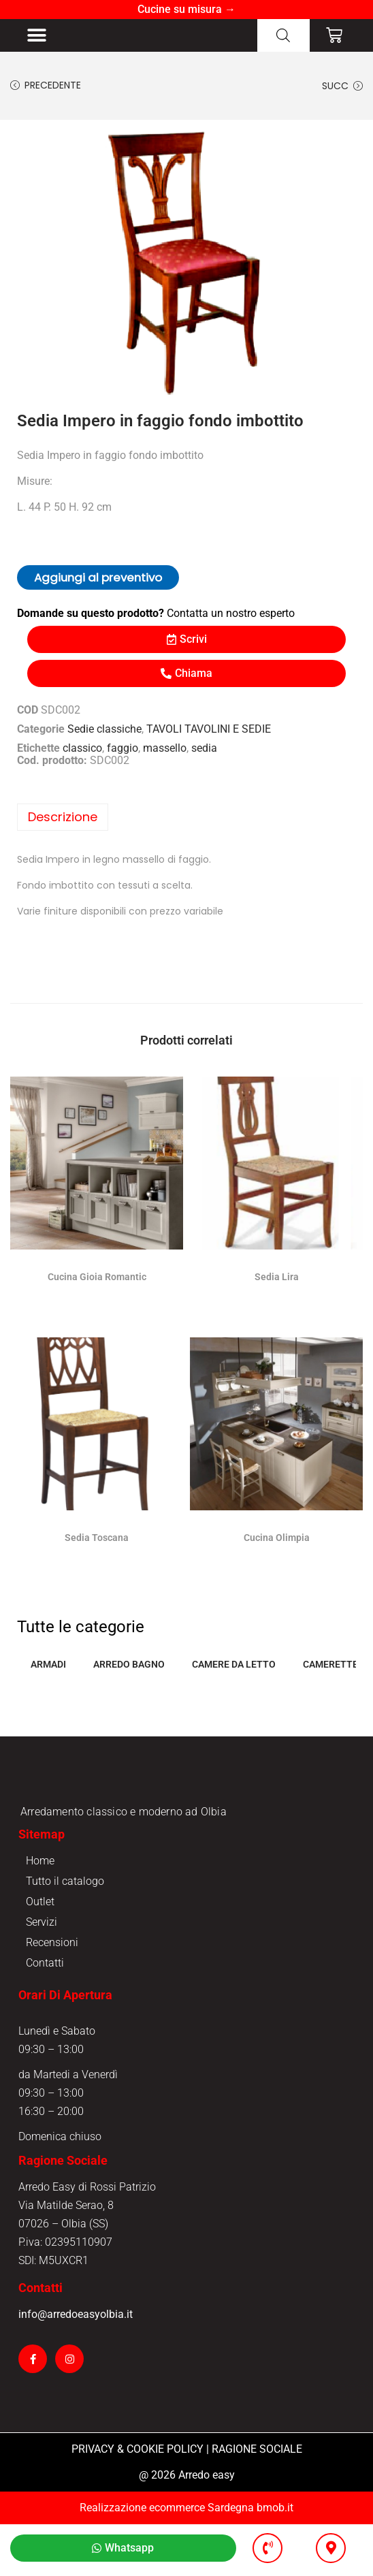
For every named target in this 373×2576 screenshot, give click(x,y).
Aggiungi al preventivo (98, 587)
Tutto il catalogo (65, 1932)
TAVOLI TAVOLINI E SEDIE (208, 738)
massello (164, 757)
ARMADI (48, 1673)
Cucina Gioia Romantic (97, 1286)
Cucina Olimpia (277, 1547)
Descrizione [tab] (62, 826)
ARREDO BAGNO (129, 1673)
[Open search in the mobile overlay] (283, 39)
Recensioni (52, 1994)
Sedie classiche (104, 738)
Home (40, 1912)
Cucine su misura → (186, 9)
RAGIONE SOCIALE (257, 2500)
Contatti (45, 2014)
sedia (204, 757)
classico (82, 757)
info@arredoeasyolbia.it (75, 2365)
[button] (36, 40)
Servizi (41, 1973)
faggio (122, 757)
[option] (186, 272)
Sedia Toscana (97, 1547)
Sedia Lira (277, 1286)
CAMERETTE (330, 1673)
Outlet (40, 1953)
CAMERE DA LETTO (234, 1673)
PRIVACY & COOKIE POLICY (137, 2500)
